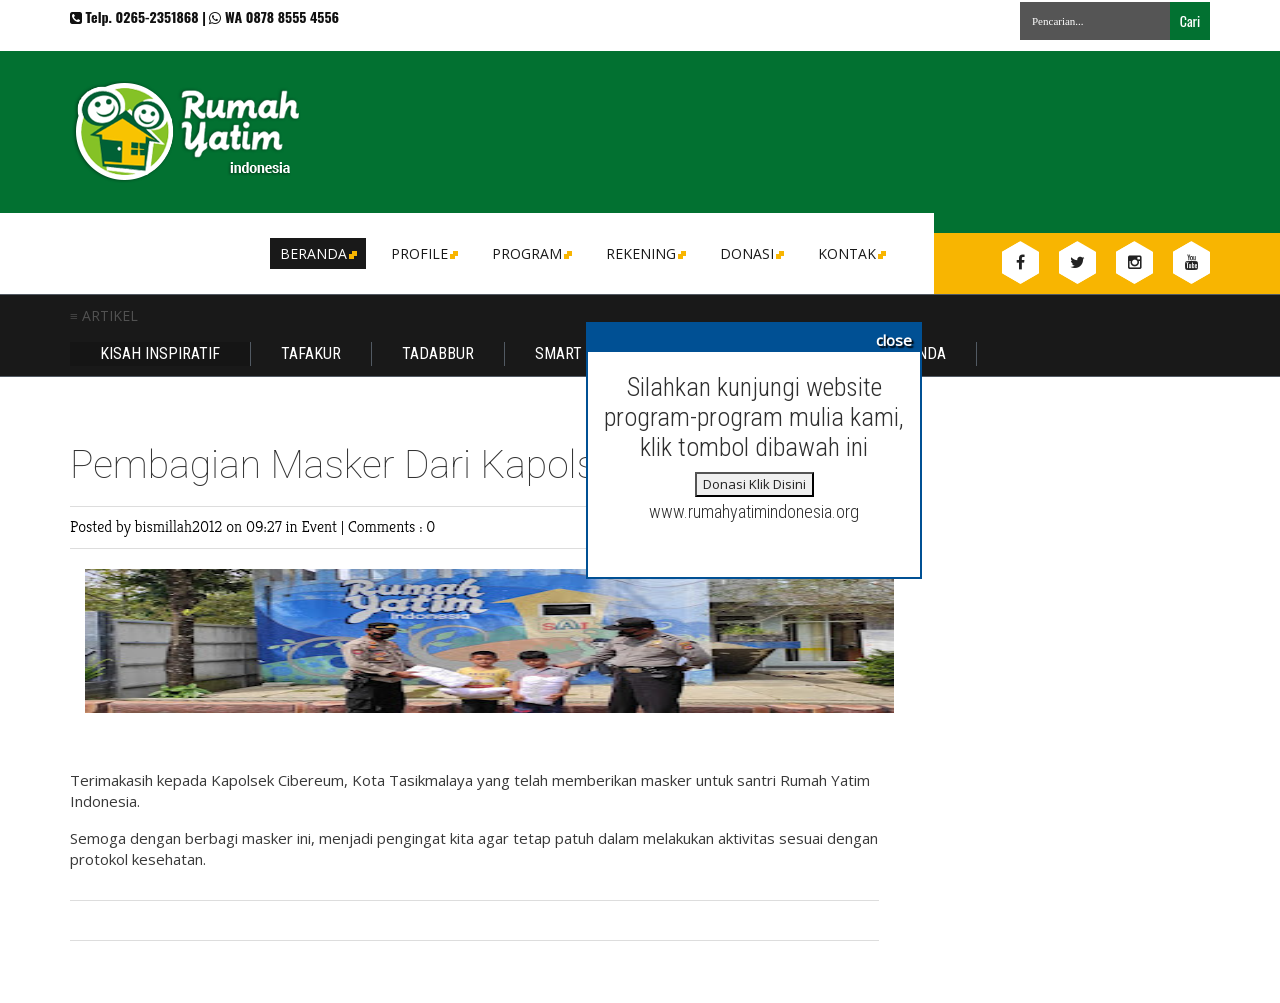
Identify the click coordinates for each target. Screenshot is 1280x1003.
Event (320, 526)
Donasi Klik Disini (754, 484)
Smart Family (584, 353)
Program (530, 253)
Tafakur (311, 353)
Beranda (317, 253)
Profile (423, 253)
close (894, 340)
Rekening (644, 253)
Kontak (850, 253)
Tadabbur (438, 353)
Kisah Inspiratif (160, 353)
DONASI (750, 253)
